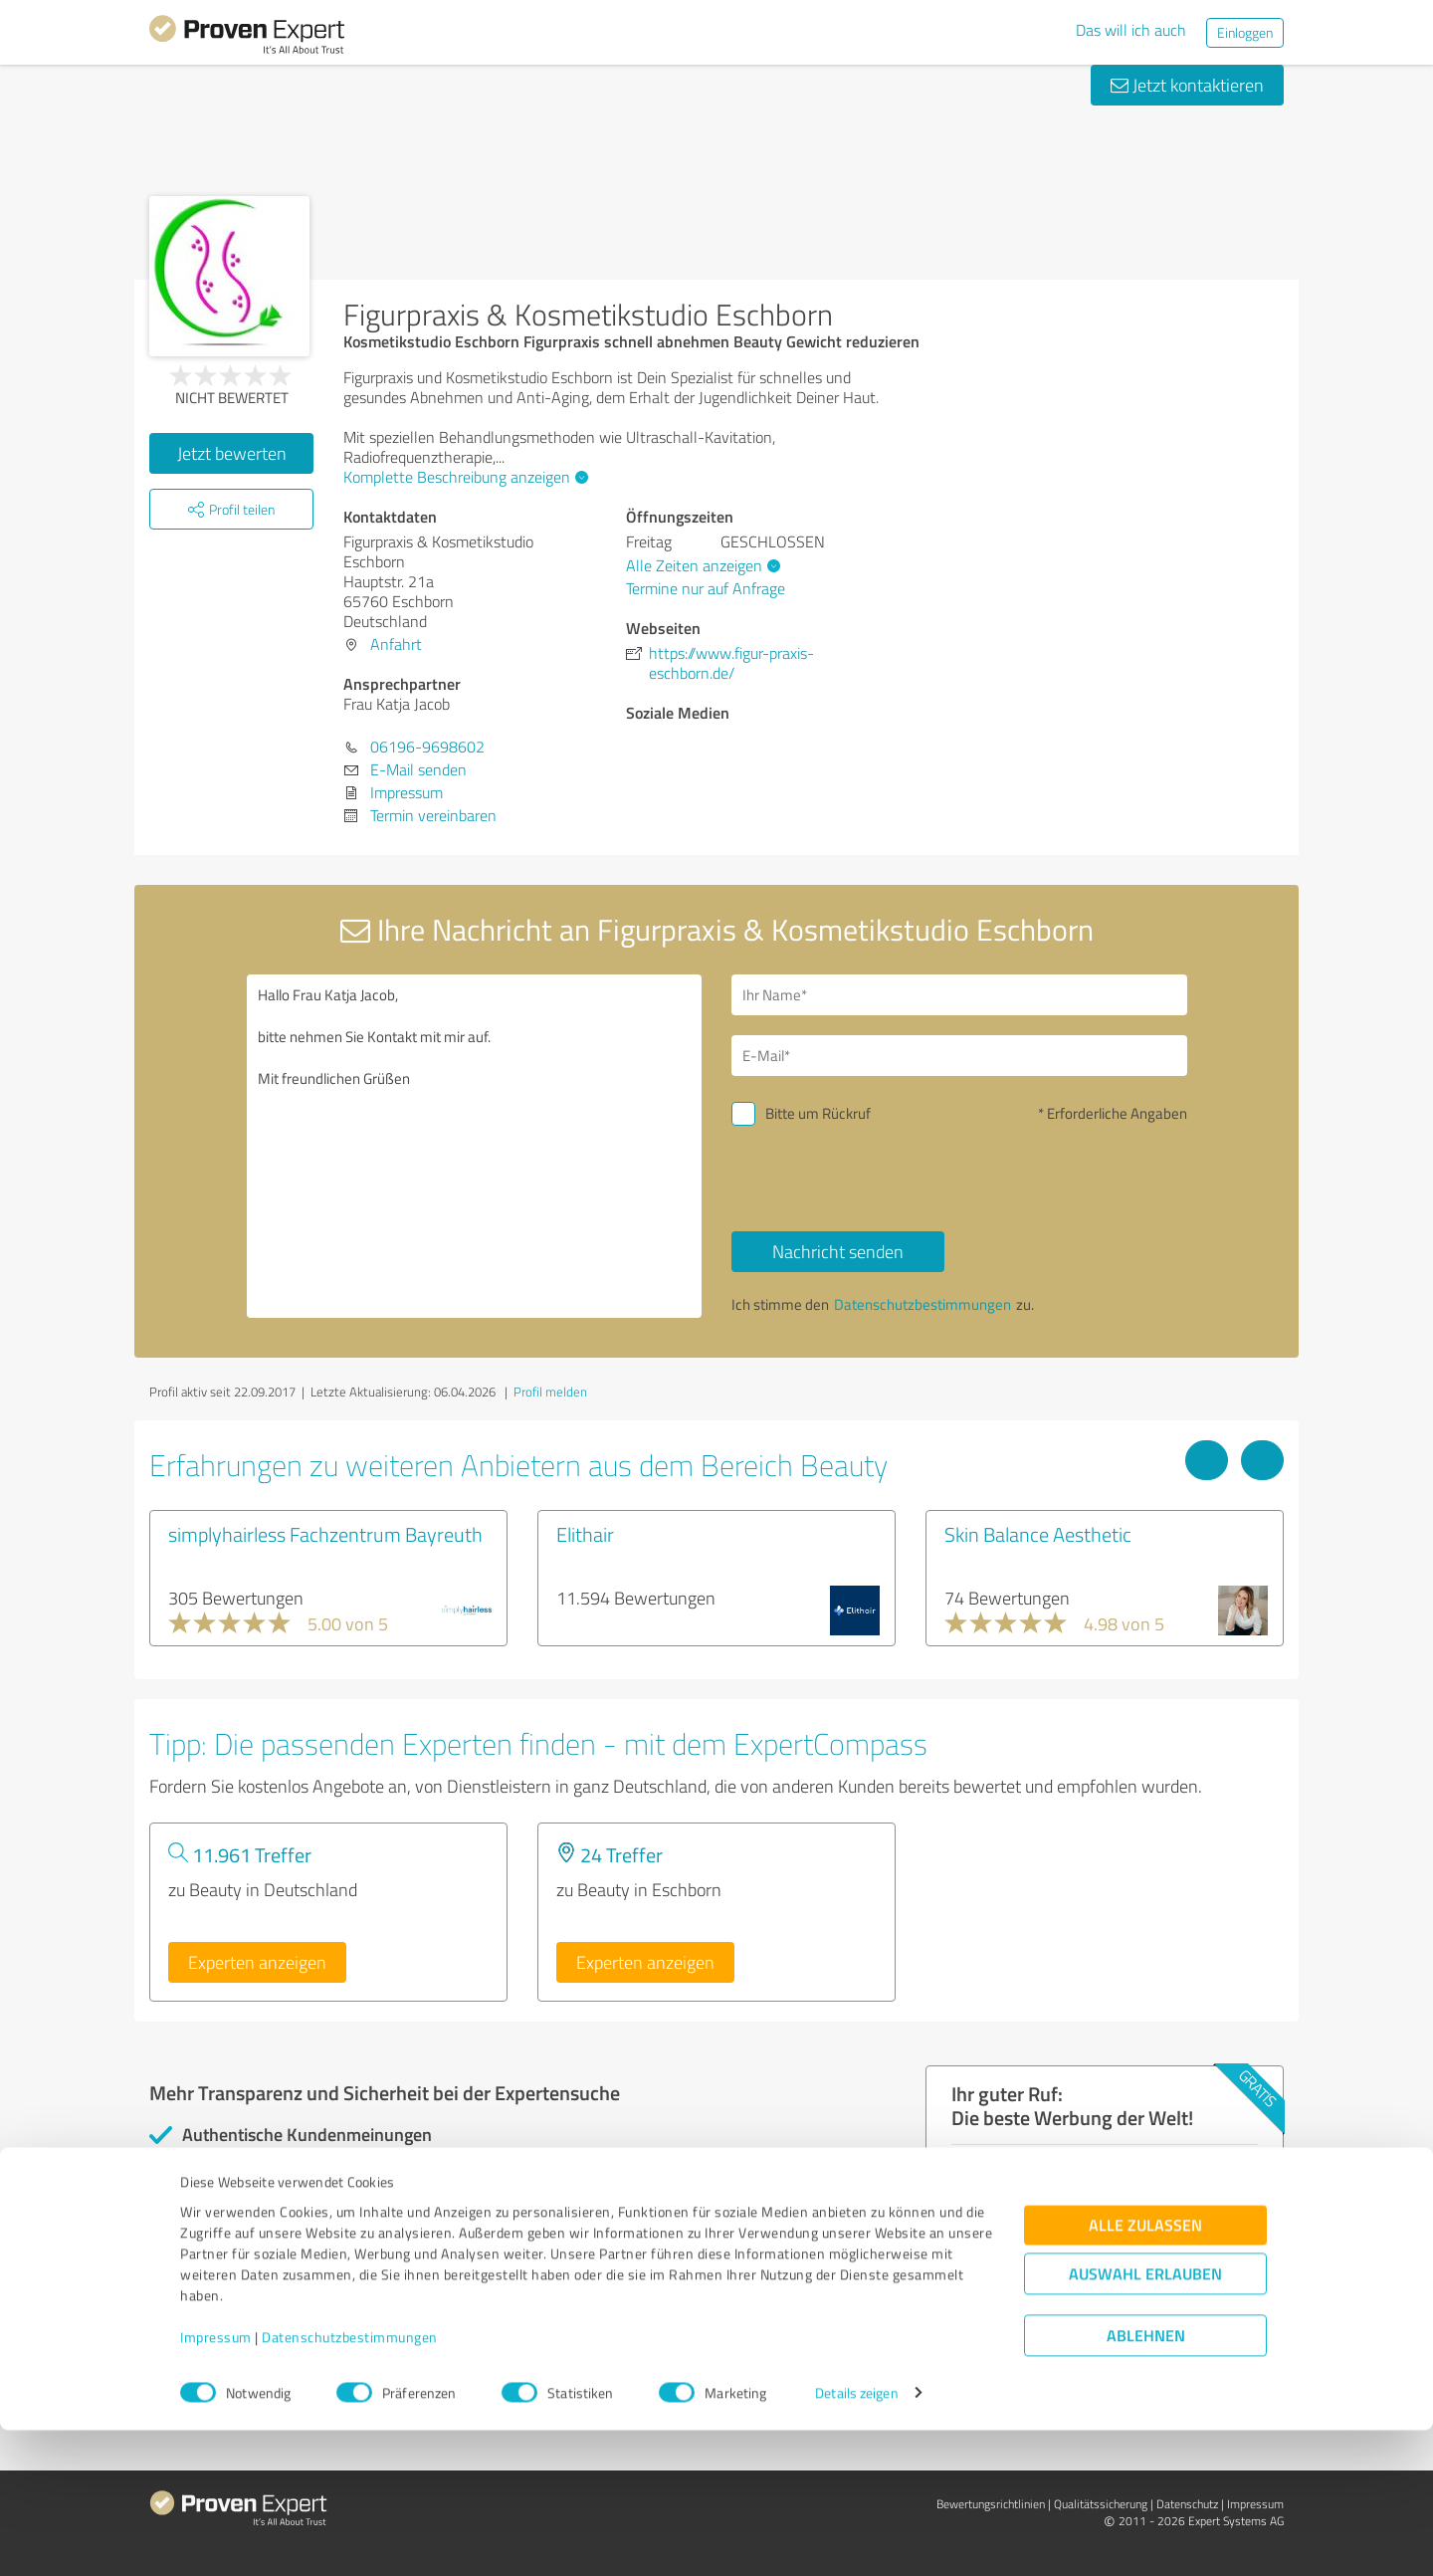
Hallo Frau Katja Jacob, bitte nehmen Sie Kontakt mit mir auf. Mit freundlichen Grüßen (475, 1146)
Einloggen (1245, 32)
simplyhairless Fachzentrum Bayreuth (325, 1534)
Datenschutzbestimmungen (350, 2482)
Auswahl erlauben (1145, 2419)
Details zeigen (856, 2538)
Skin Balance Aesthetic (1037, 1534)
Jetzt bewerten (232, 453)
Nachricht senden (838, 1251)
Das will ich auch (1131, 30)
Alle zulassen (1145, 2370)
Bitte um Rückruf (818, 1113)
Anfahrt (396, 644)
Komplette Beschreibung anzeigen (463, 477)
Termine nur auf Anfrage (705, 588)
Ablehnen (1146, 2480)
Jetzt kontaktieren (1187, 85)
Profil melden (550, 1391)
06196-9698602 (427, 746)
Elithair (585, 1534)
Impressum (216, 2482)
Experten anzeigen (257, 1962)
